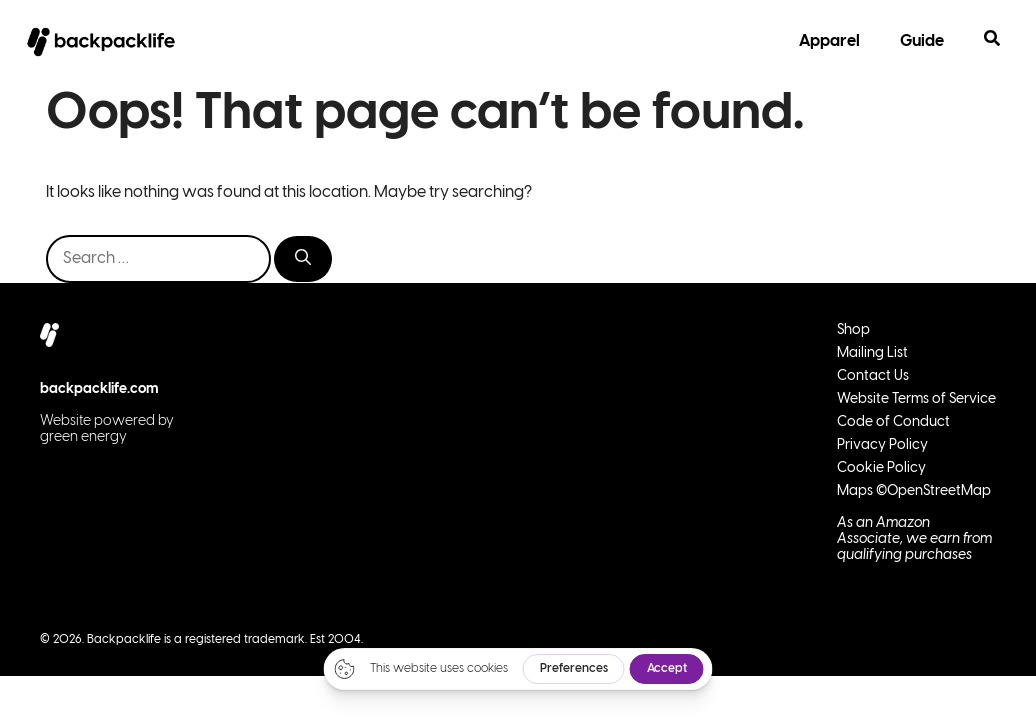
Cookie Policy (881, 468)
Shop (853, 330)
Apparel (829, 41)
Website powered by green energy (107, 429)
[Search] (303, 259)
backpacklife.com (99, 389)
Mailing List (872, 353)
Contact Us (873, 376)
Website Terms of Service (916, 399)
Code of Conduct (893, 422)
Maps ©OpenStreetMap (914, 491)
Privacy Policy (882, 445)
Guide (922, 41)
